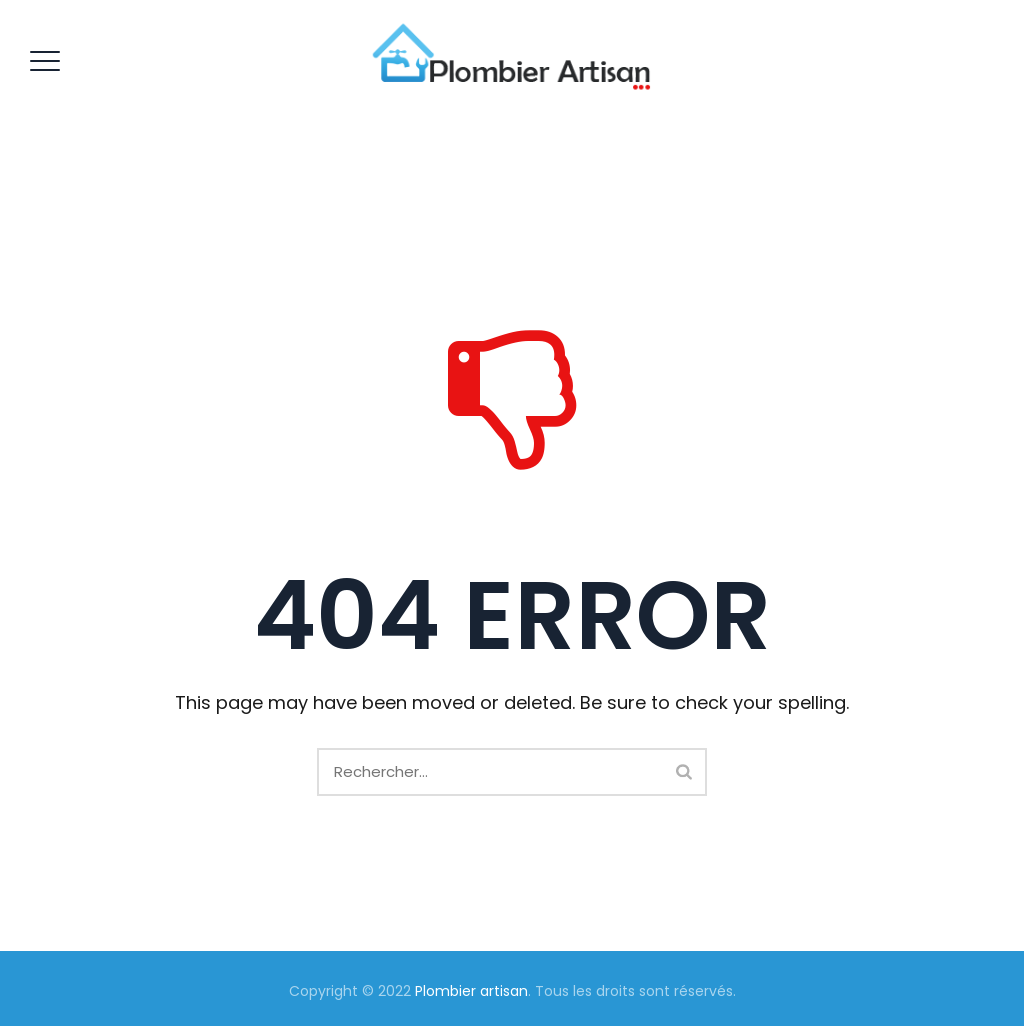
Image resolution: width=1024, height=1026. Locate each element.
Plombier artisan (471, 991)
